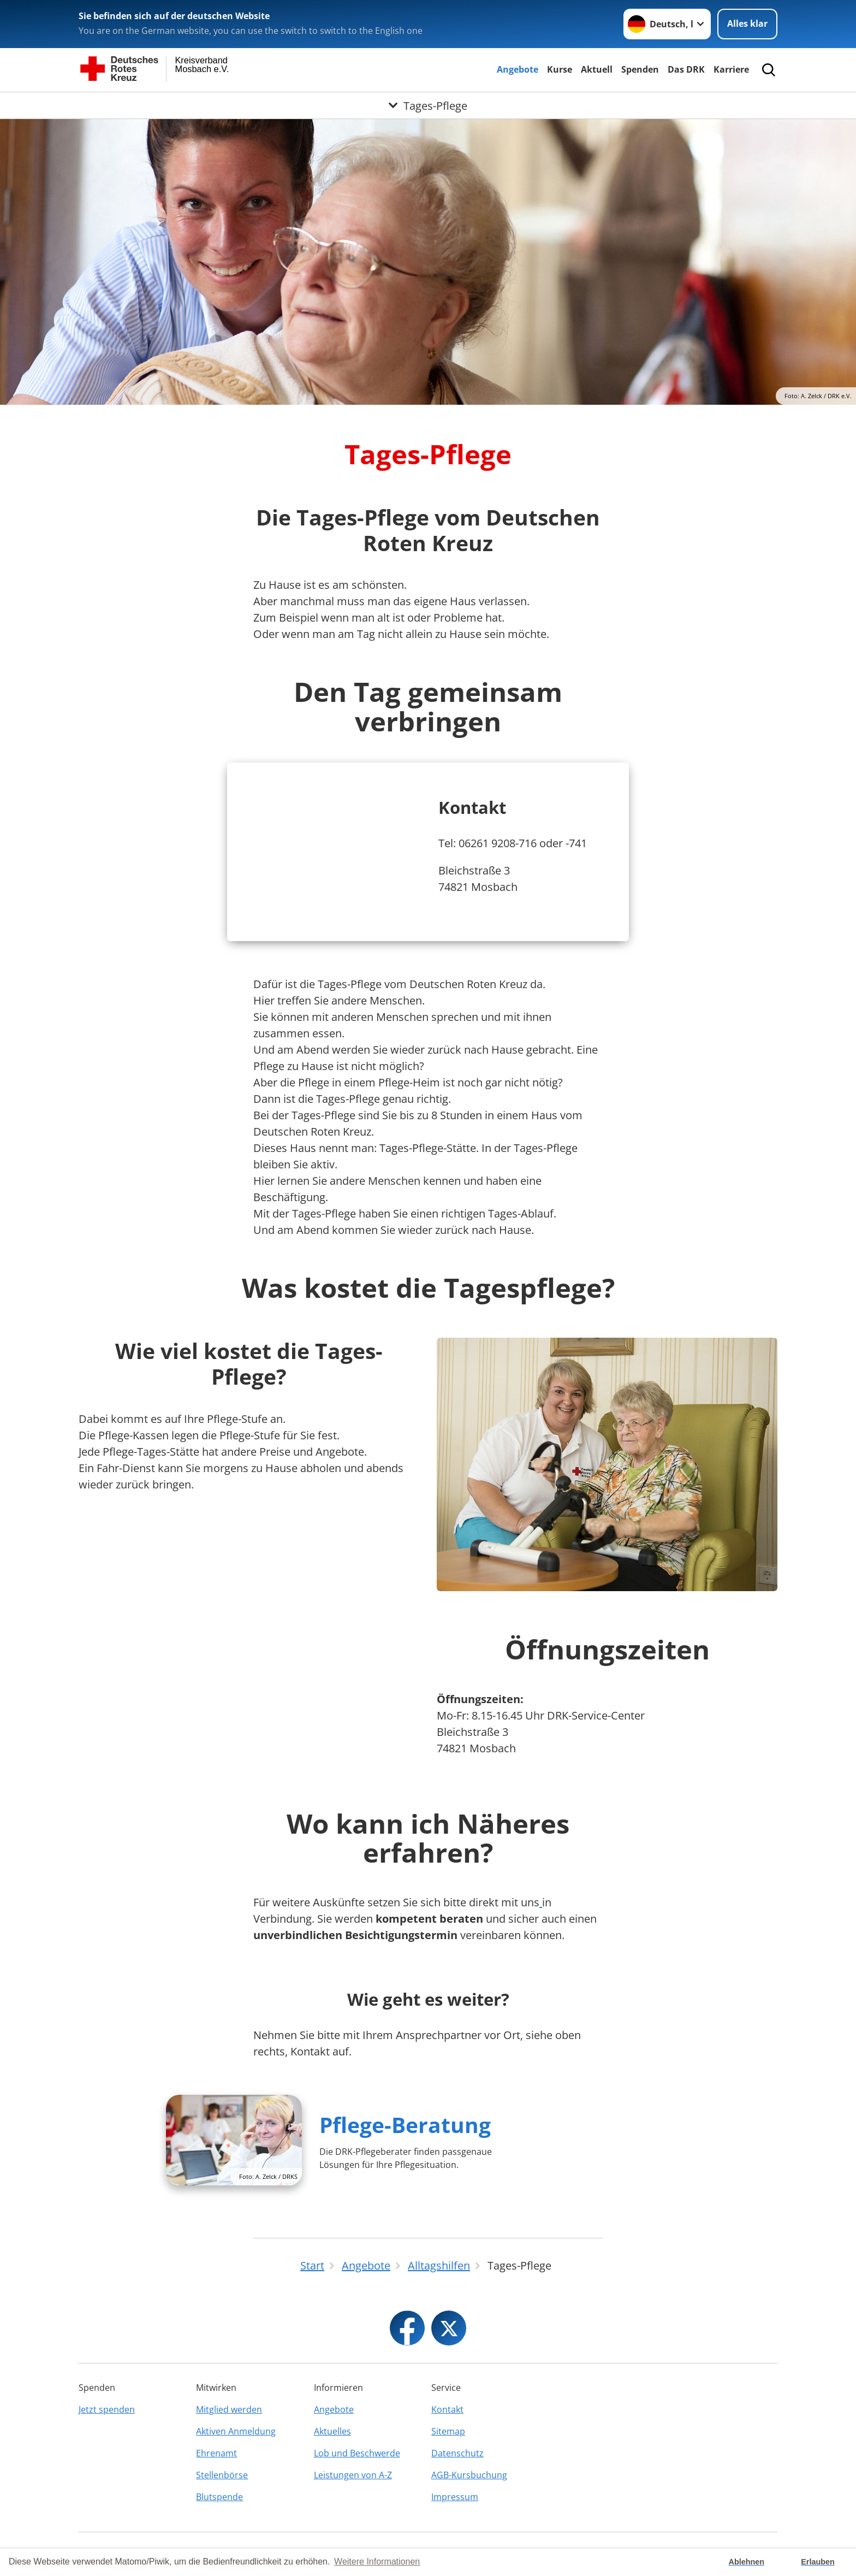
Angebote (517, 69)
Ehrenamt (216, 2453)
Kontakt (447, 2409)
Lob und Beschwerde (357, 2453)
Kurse (559, 69)
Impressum (454, 2497)
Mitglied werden (229, 2409)
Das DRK (686, 69)
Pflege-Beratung (405, 2124)
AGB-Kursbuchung (469, 2475)
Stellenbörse (222, 2475)
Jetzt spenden (107, 2409)
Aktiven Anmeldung (236, 2431)
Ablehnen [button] (747, 2561)
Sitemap (448, 2431)
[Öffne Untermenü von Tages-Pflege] (428, 105)
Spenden (640, 69)
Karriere (731, 69)
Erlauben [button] (818, 2561)
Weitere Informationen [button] (377, 2561)
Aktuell (597, 69)
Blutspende (219, 2497)
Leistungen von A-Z (353, 2475)
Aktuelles (332, 2431)
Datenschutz (457, 2453)
